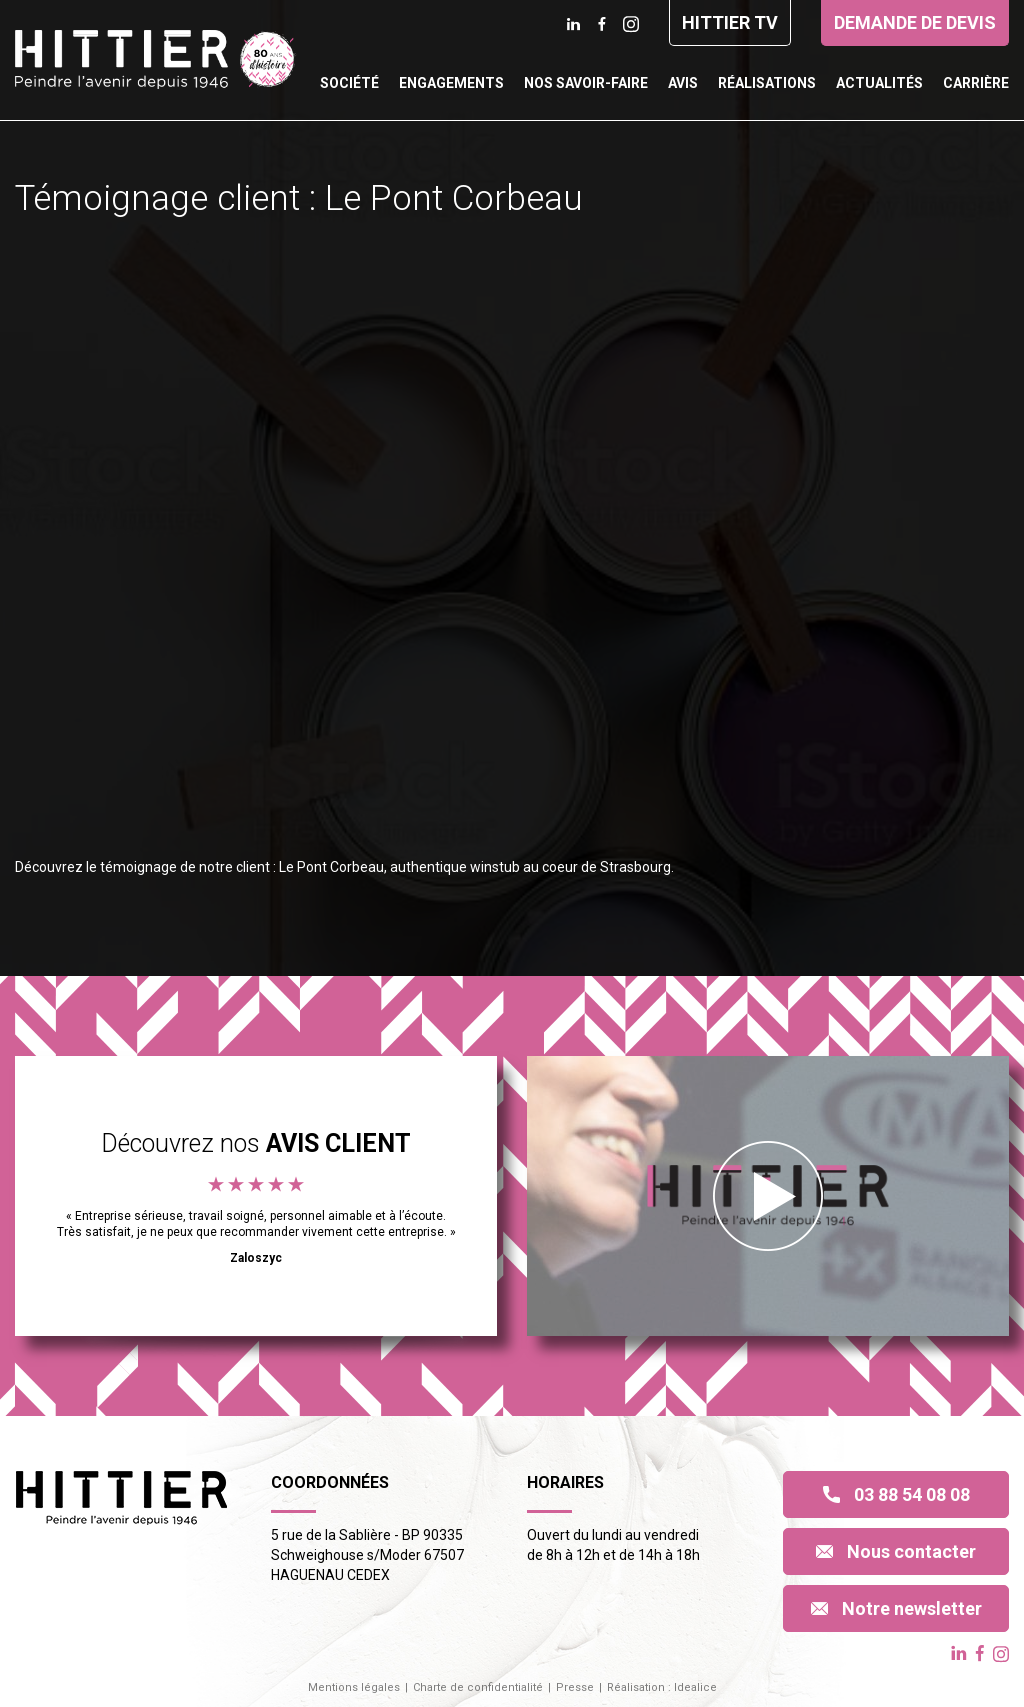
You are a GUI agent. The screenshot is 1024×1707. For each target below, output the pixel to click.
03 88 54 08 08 (896, 1494)
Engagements (451, 83)
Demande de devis (915, 22)
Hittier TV (730, 22)
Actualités (879, 83)
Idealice (695, 1687)
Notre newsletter (896, 1608)
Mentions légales (354, 1687)
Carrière (976, 83)
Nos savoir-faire (586, 83)
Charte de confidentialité (478, 1687)
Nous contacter (896, 1551)
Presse (575, 1687)
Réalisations (767, 83)
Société (349, 83)
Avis (683, 83)
